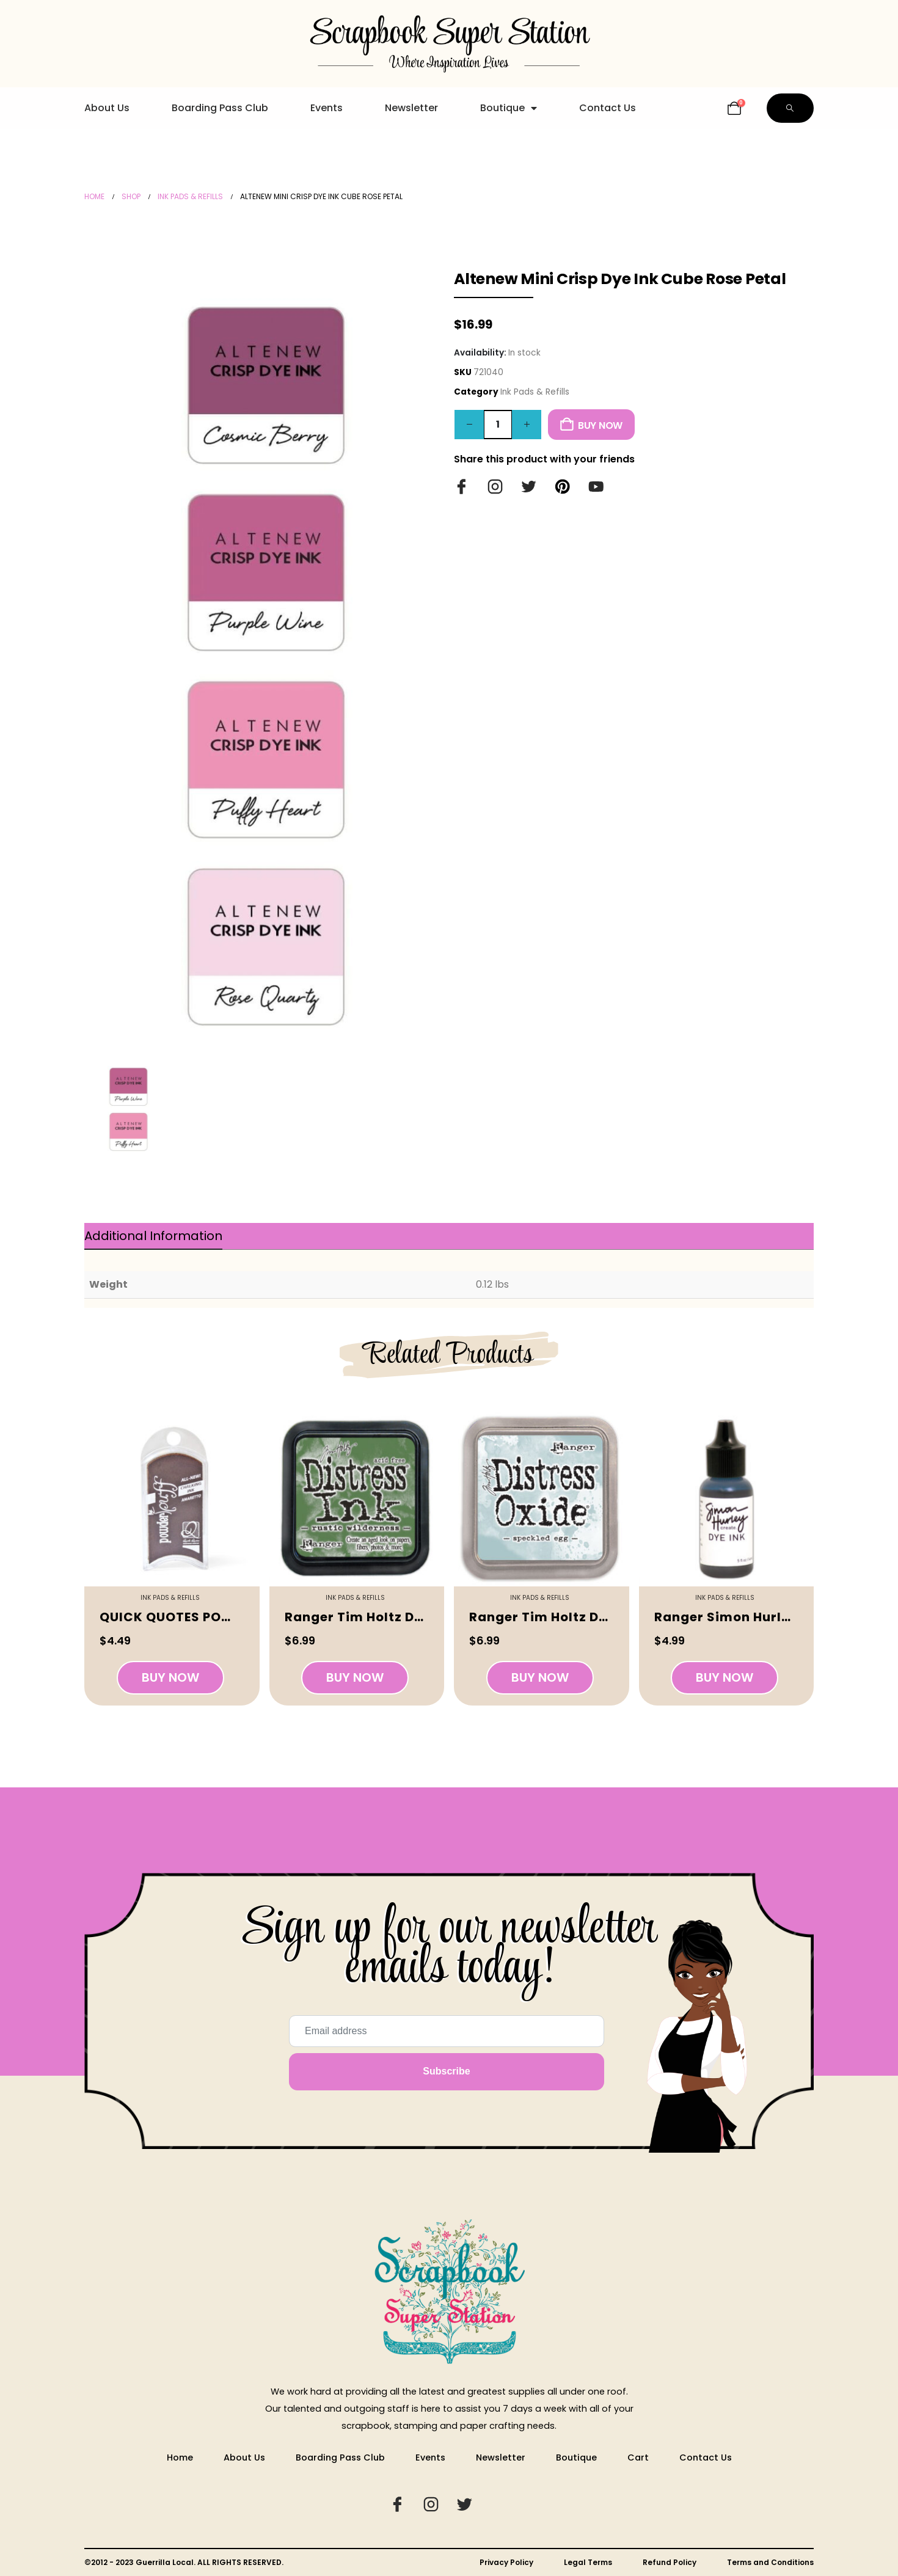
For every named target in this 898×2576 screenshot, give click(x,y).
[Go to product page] (172, 1498)
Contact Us (607, 108)
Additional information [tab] (153, 1235)
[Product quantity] (498, 424)
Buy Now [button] (170, 1677)
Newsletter (411, 108)
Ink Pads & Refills (534, 392)
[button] (790, 108)
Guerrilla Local (165, 2562)
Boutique (508, 108)
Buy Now (600, 425)
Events (326, 108)
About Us (107, 108)
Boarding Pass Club (220, 108)
